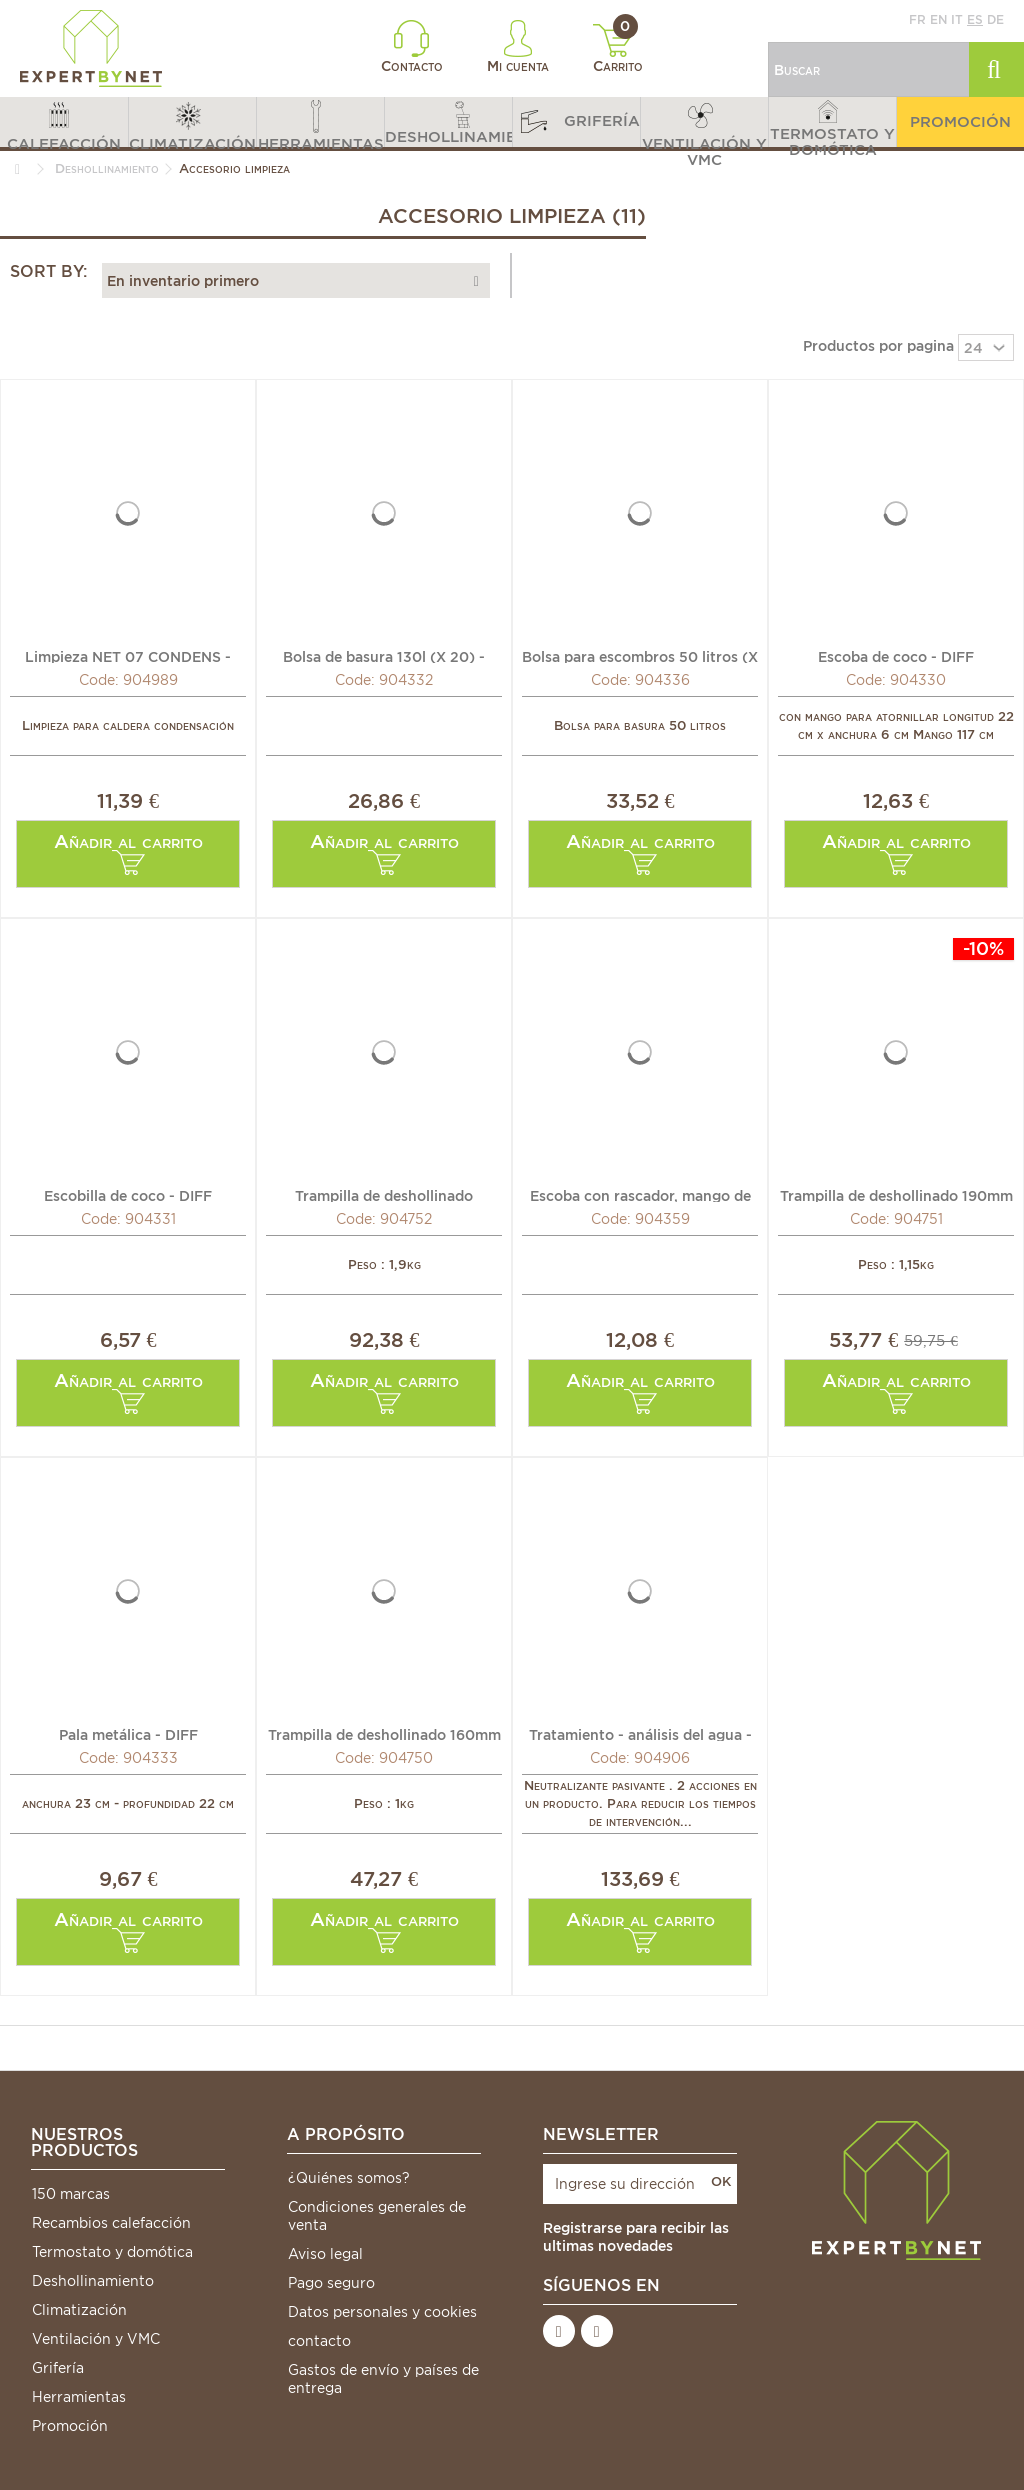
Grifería (58, 2368)
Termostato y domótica (112, 2252)
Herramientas (79, 2397)
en (938, 19)
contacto (319, 2341)
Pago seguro (331, 2283)
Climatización (79, 2310)
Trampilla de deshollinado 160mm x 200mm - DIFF (384, 1734)
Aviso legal (325, 2254)
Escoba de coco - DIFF (896, 656)
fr (917, 19)
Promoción (70, 2426)
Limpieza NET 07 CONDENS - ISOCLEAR (128, 656)
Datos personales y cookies (382, 2312)
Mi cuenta (518, 47)
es (975, 19)
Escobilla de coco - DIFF (128, 1195)
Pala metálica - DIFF (128, 1734)
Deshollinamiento (93, 2281)
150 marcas (71, 2194)
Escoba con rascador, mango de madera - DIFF (640, 1195)
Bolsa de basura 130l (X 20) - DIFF (384, 656)
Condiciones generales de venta (377, 2216)
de (995, 19)
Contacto (412, 47)
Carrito (618, 49)
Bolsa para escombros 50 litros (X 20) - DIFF (640, 656)
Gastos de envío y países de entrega (383, 2379)
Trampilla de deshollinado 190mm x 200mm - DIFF (896, 1195)
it (957, 19)
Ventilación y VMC (96, 2339)
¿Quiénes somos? (349, 2178)
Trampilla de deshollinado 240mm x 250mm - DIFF (384, 1195)
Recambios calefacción (111, 2223)
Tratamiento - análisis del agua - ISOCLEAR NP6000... (640, 1734)
